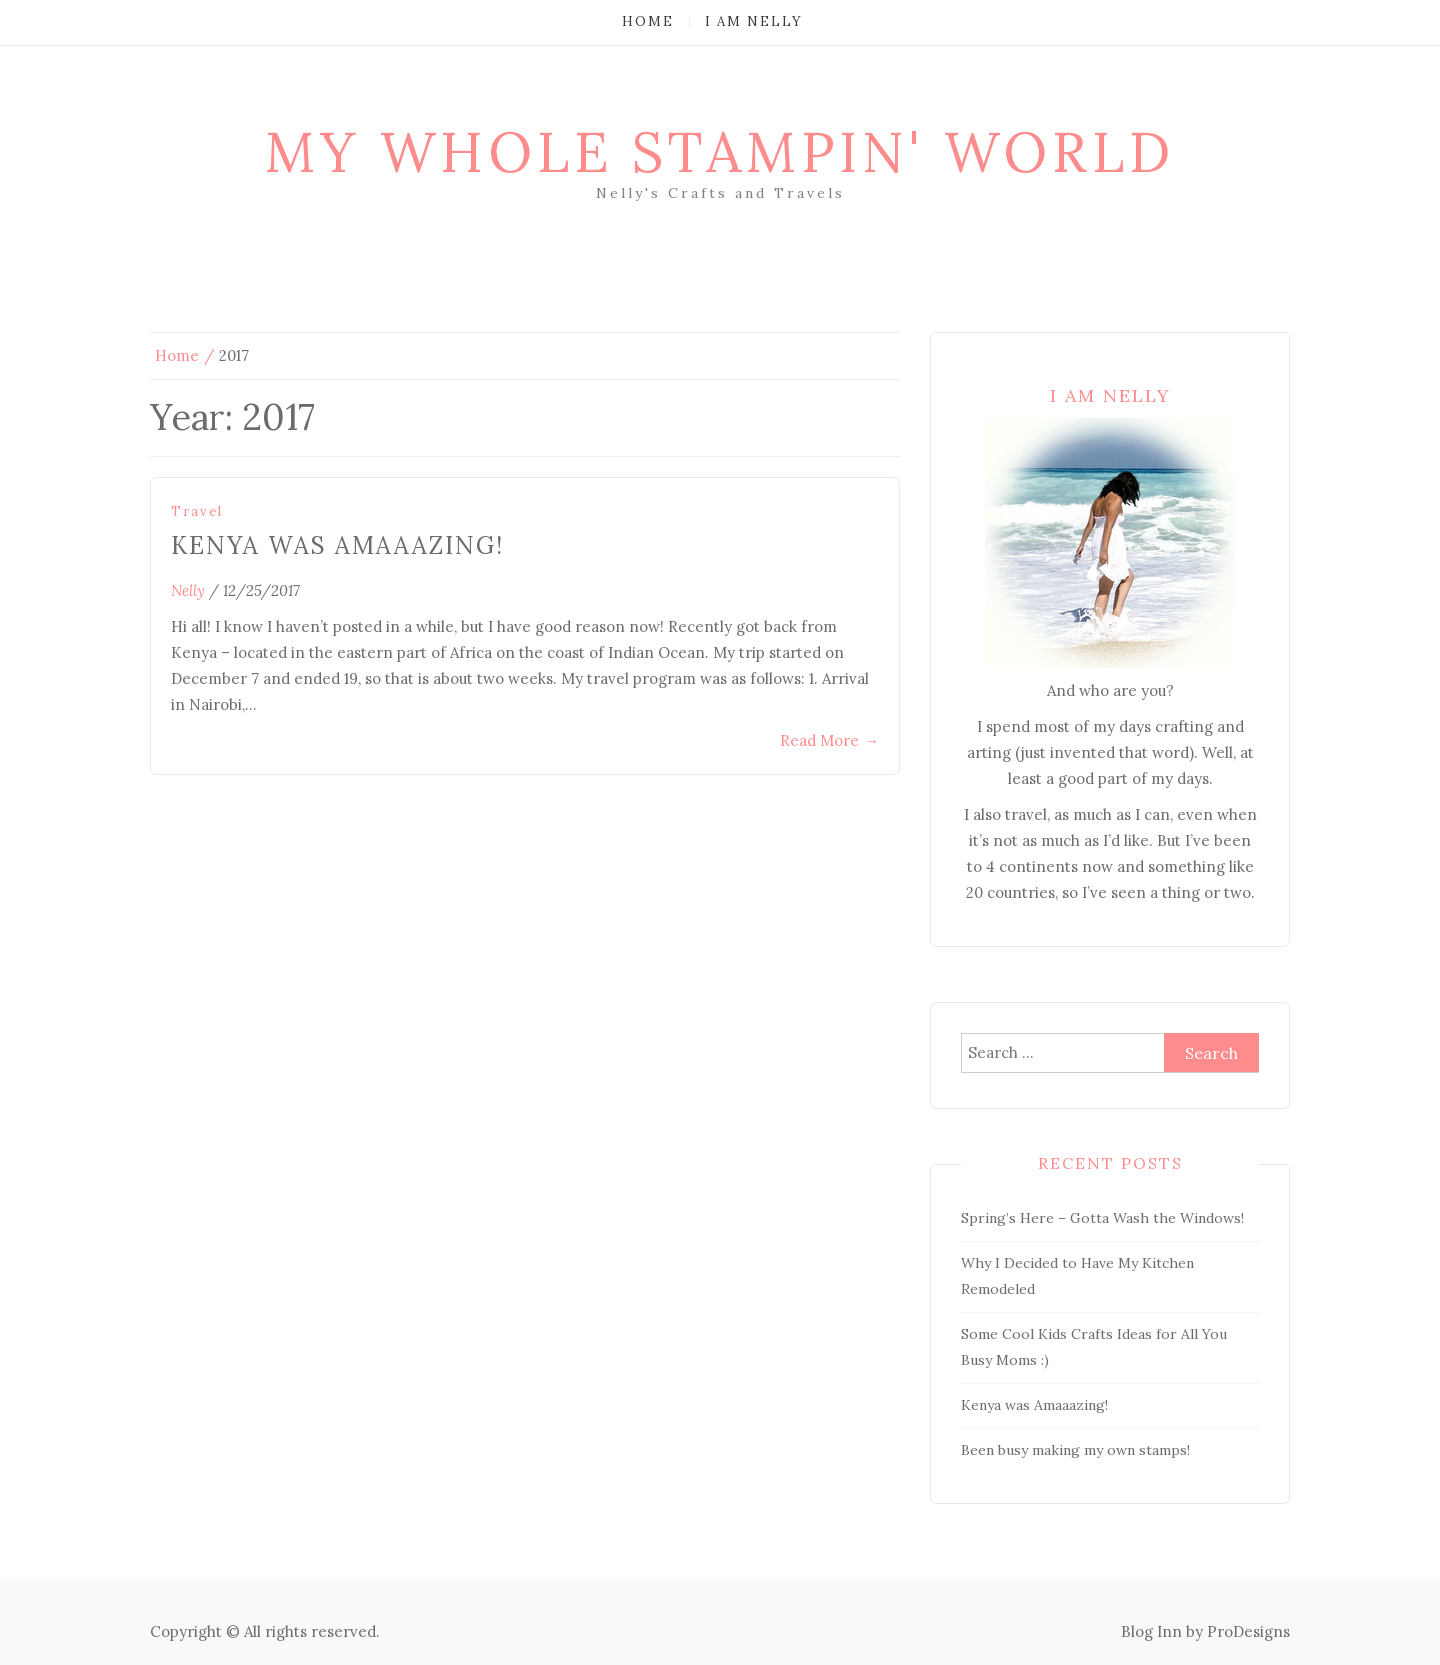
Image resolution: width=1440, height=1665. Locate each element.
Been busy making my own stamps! (1075, 1450)
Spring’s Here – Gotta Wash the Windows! (1102, 1218)
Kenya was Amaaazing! (337, 545)
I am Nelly (754, 21)
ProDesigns (1248, 1631)
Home (648, 21)
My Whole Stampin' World (720, 152)
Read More (829, 740)
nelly (188, 590)
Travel (197, 511)
